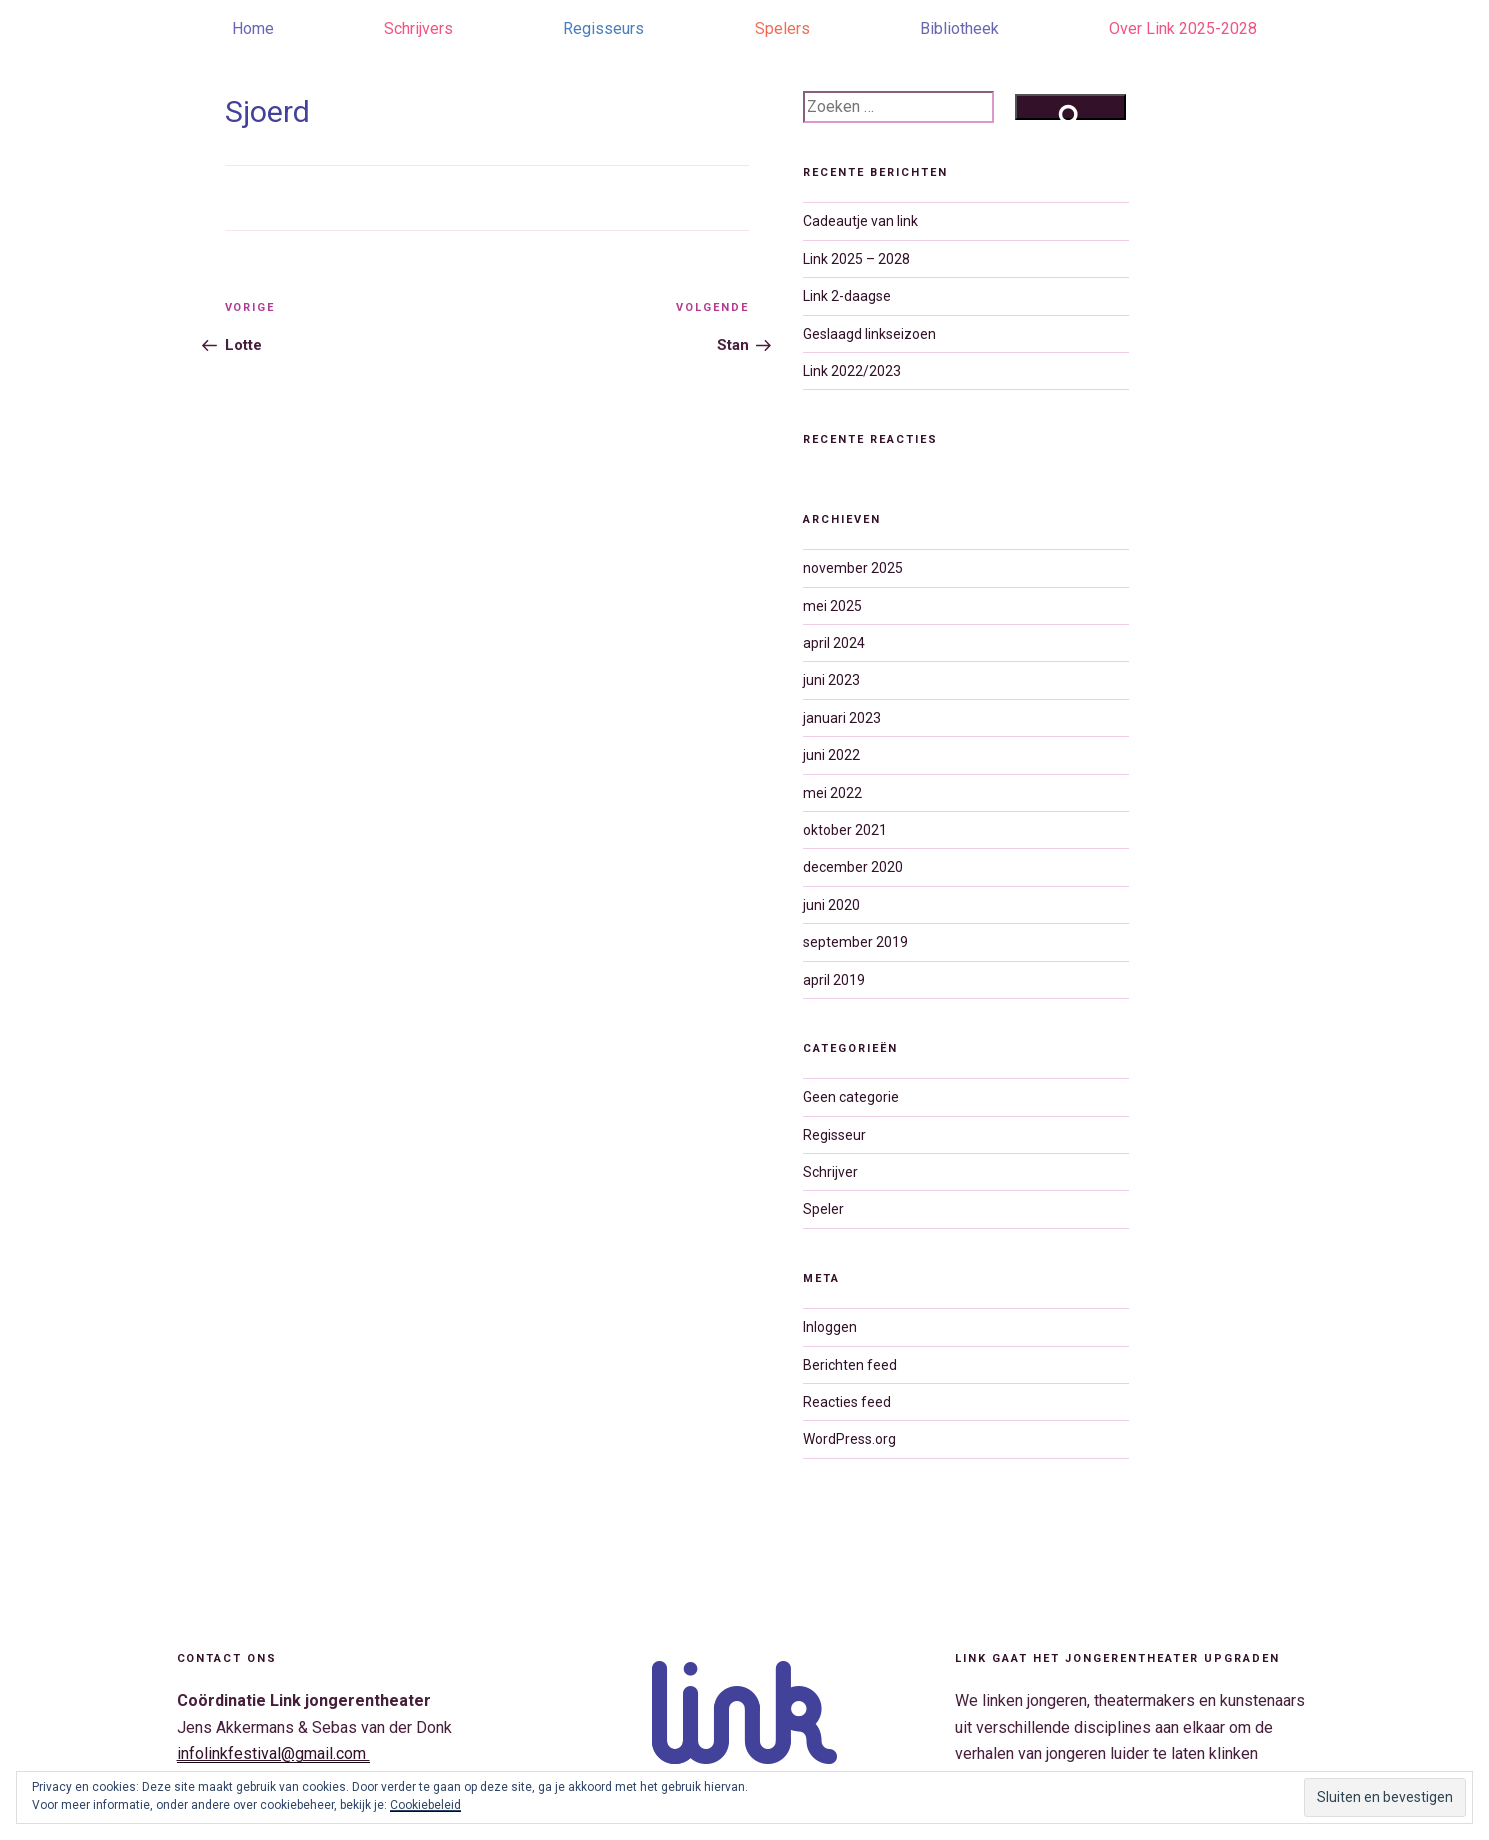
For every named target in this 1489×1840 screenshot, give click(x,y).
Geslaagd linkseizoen (869, 334)
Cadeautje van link (860, 221)
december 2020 (853, 867)
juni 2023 (831, 680)
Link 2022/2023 (852, 371)
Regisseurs (603, 28)
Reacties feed (847, 1402)
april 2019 (834, 980)
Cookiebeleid (425, 1805)
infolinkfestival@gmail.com (273, 1753)
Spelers (782, 28)
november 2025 (853, 568)
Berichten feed (850, 1365)
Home (253, 28)
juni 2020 (831, 905)
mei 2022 (832, 793)
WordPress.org (849, 1439)
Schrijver (830, 1172)
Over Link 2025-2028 (1183, 28)
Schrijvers (418, 28)
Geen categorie (851, 1097)
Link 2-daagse (847, 296)
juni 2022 (831, 755)
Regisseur (834, 1135)
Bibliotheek (959, 28)
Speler (823, 1209)
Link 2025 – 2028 (856, 259)
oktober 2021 (845, 830)
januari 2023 (842, 718)
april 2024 (834, 643)
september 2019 (855, 942)
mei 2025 (832, 606)
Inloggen (830, 1327)
